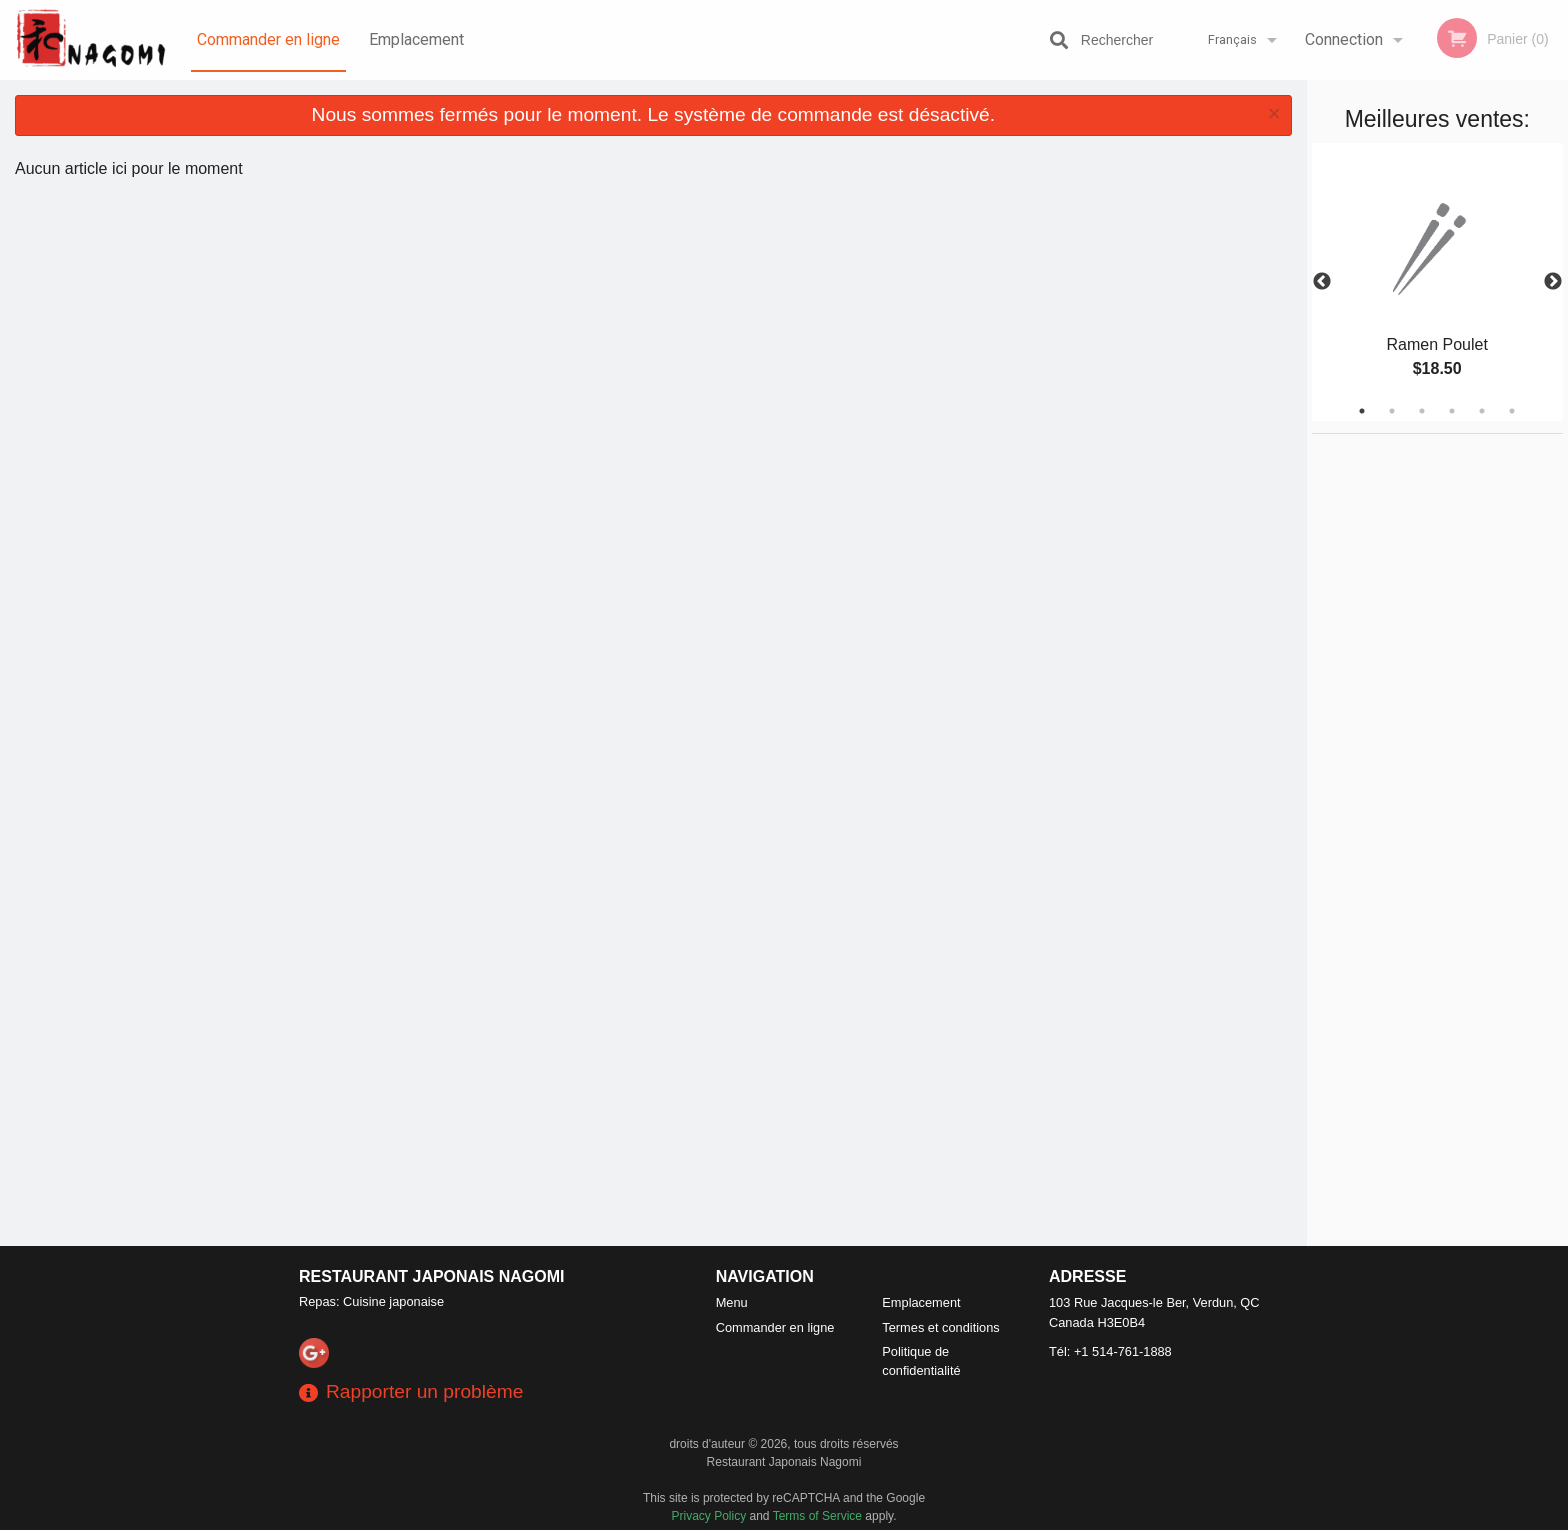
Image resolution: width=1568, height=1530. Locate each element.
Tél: (1110, 1351)
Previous (1322, 282)
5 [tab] (1482, 411)
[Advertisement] (1437, 734)
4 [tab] (1452, 411)
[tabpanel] (1437, 282)
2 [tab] (1392, 411)
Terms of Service (817, 1516)
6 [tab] (1512, 411)
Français (1232, 39)
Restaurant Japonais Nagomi (432, 1276)
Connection (1344, 39)
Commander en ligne (268, 39)
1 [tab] (1362, 411)
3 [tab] (1422, 411)
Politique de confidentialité (921, 1361)
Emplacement (416, 39)
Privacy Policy (709, 1516)
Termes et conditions (940, 1327)
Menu (732, 1302)
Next (1553, 282)
